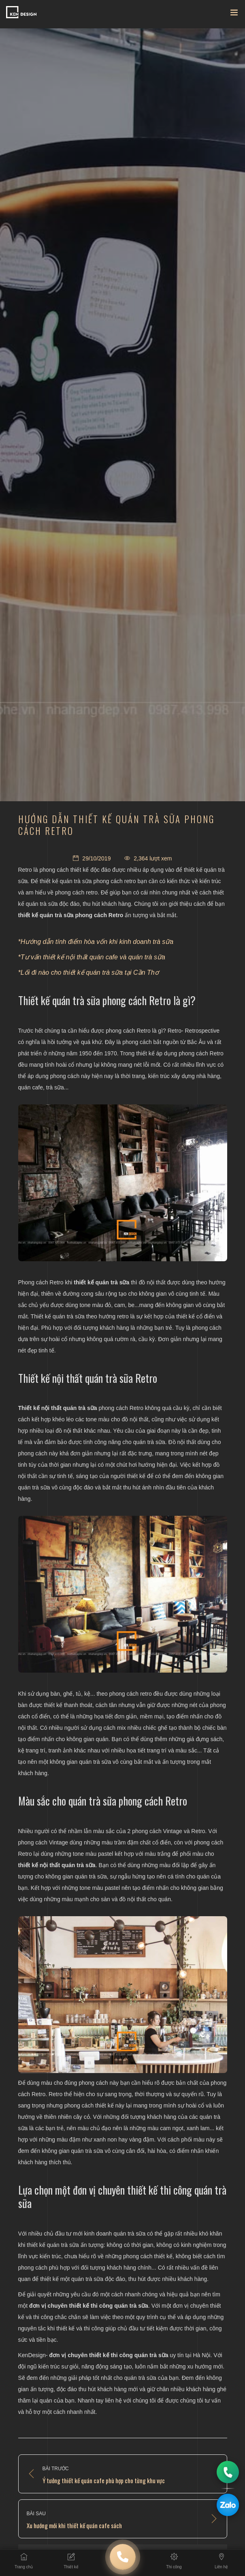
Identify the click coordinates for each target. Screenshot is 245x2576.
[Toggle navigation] (234, 14)
